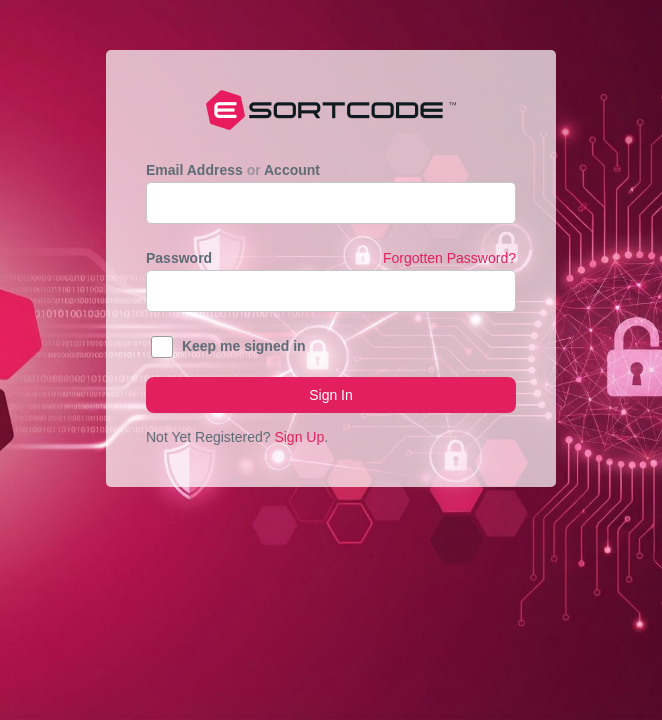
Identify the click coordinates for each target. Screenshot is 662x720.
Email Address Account (233, 170)
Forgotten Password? (449, 258)
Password (331, 258)
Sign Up (299, 437)
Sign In (331, 395)
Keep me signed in (244, 346)
